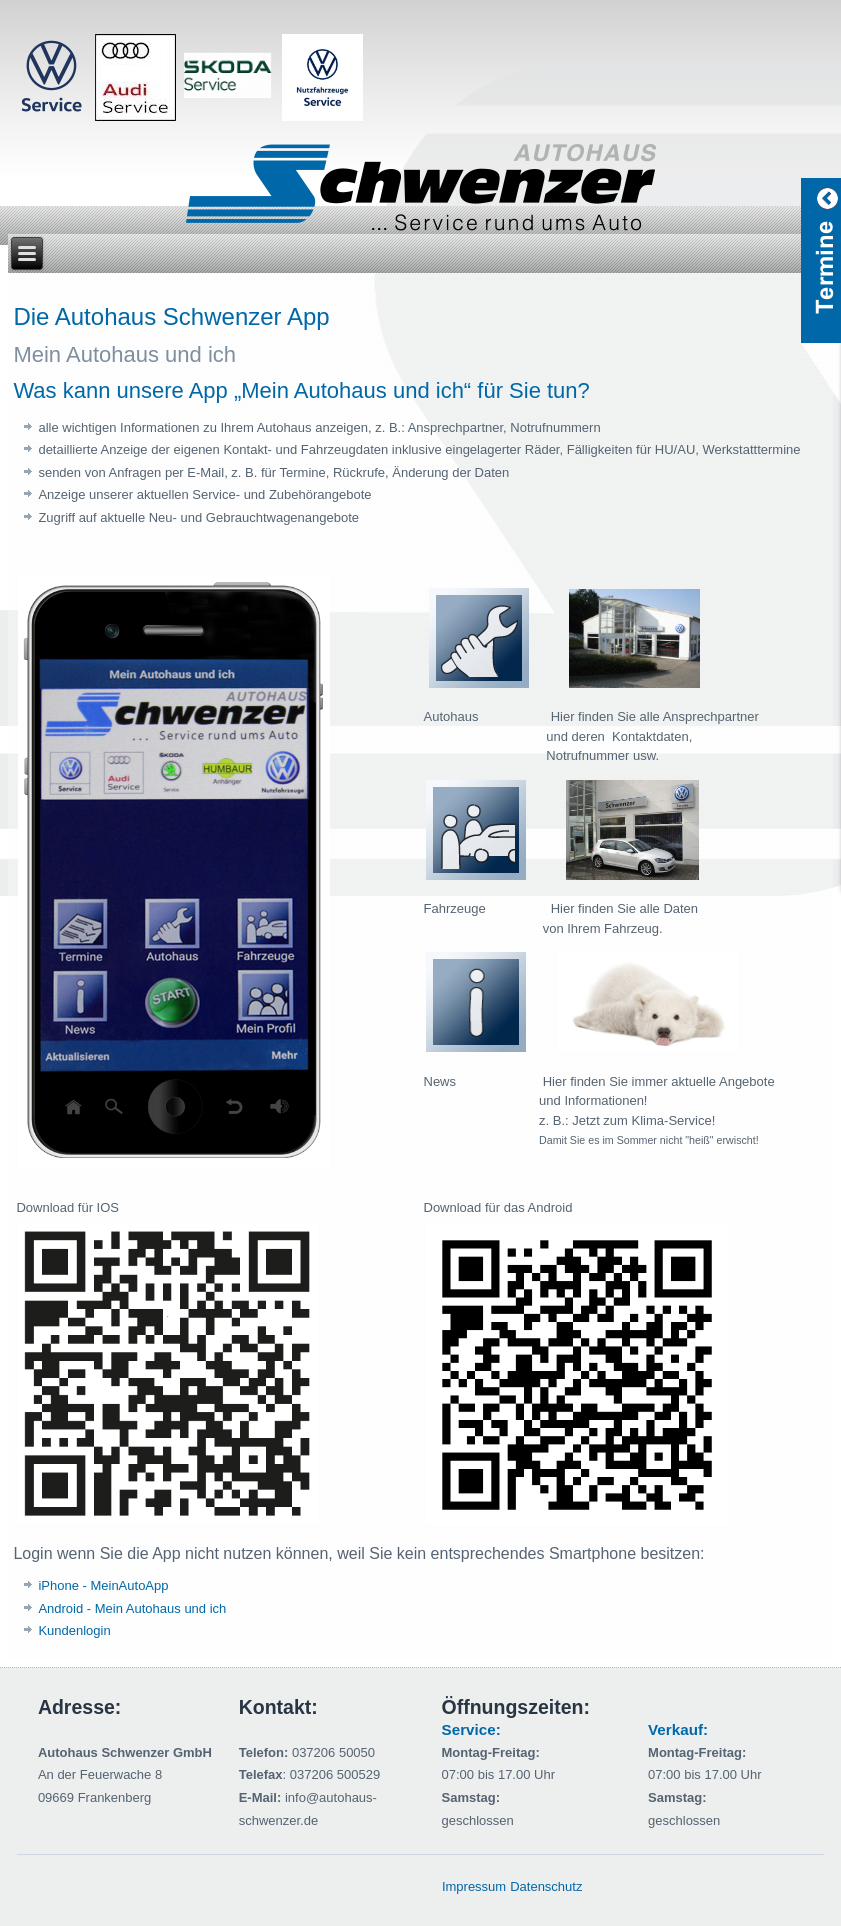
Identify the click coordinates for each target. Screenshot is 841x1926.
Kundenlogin (74, 1630)
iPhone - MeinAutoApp (103, 1585)
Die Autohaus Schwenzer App (171, 316)
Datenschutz (546, 1886)
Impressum (474, 1886)
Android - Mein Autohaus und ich (132, 1608)
